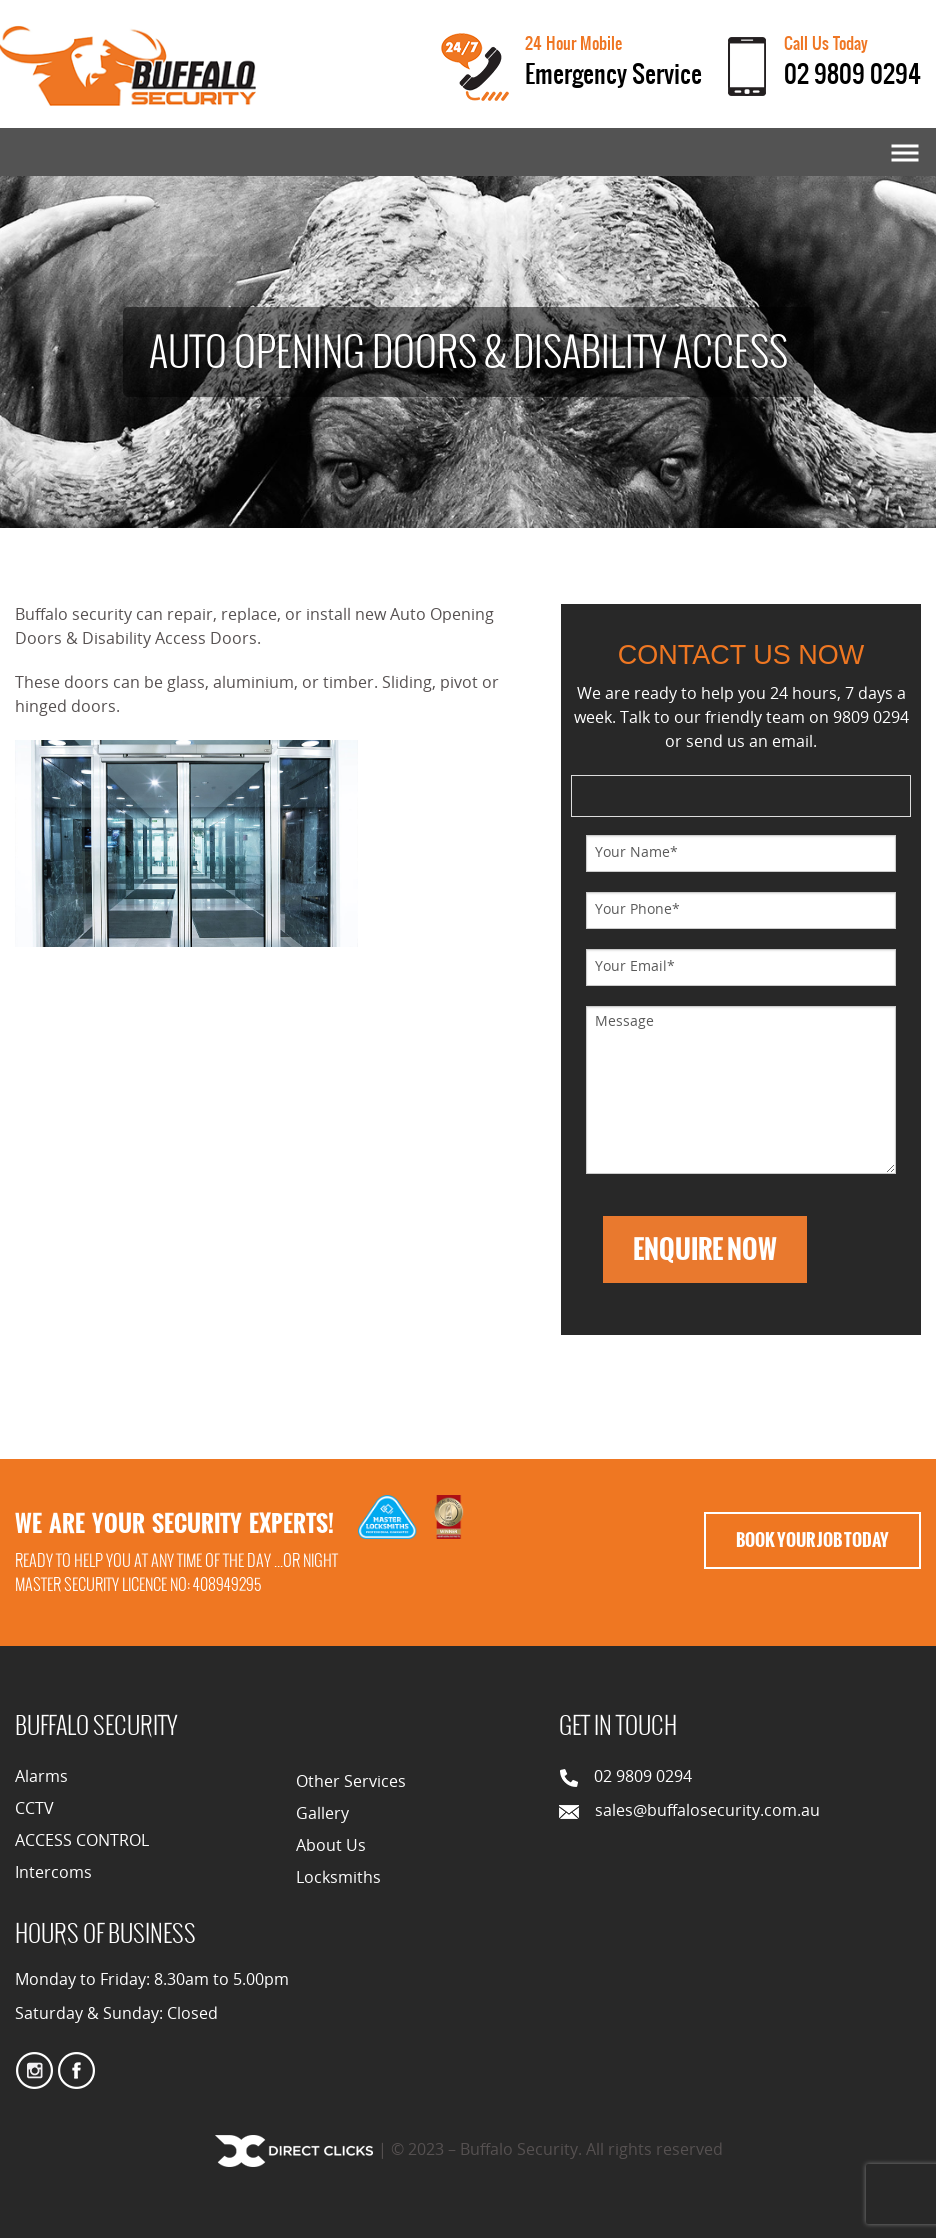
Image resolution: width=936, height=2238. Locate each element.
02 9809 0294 (852, 74)
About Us (331, 1847)
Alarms (41, 1778)
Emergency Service (613, 74)
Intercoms (53, 1874)
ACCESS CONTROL (82, 1842)
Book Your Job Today (812, 1540)
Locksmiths (338, 1879)
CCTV (34, 1810)
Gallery (322, 1815)
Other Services (351, 1783)
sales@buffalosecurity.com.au (707, 1812)
